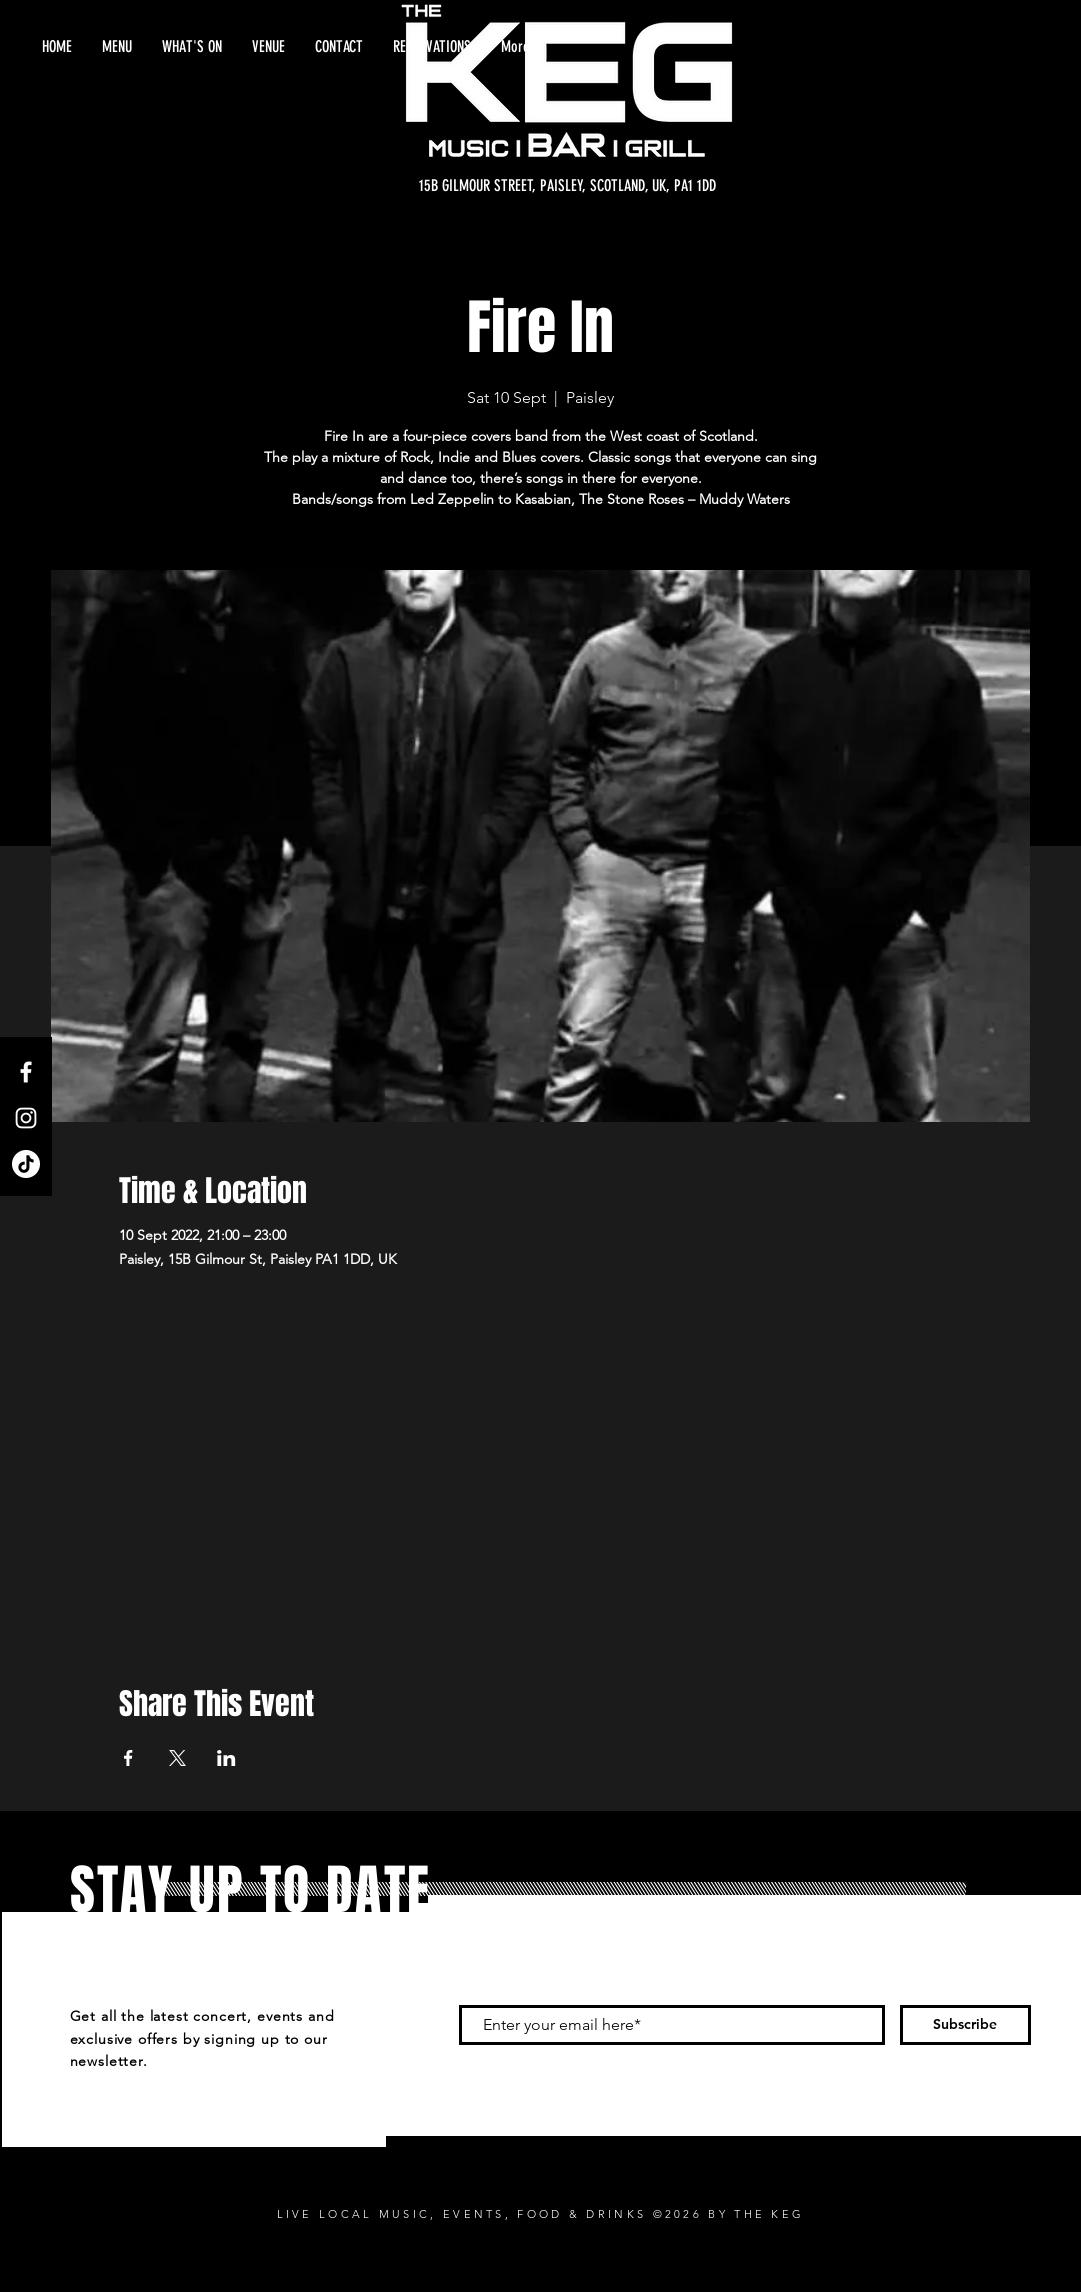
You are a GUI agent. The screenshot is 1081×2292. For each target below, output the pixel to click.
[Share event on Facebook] (128, 1758)
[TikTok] (26, 1164)
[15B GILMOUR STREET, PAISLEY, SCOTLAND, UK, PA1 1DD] (567, 186)
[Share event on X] (177, 1758)
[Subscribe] (965, 2025)
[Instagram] (26, 1118)
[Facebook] (26, 1072)
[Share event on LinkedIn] (226, 1758)
